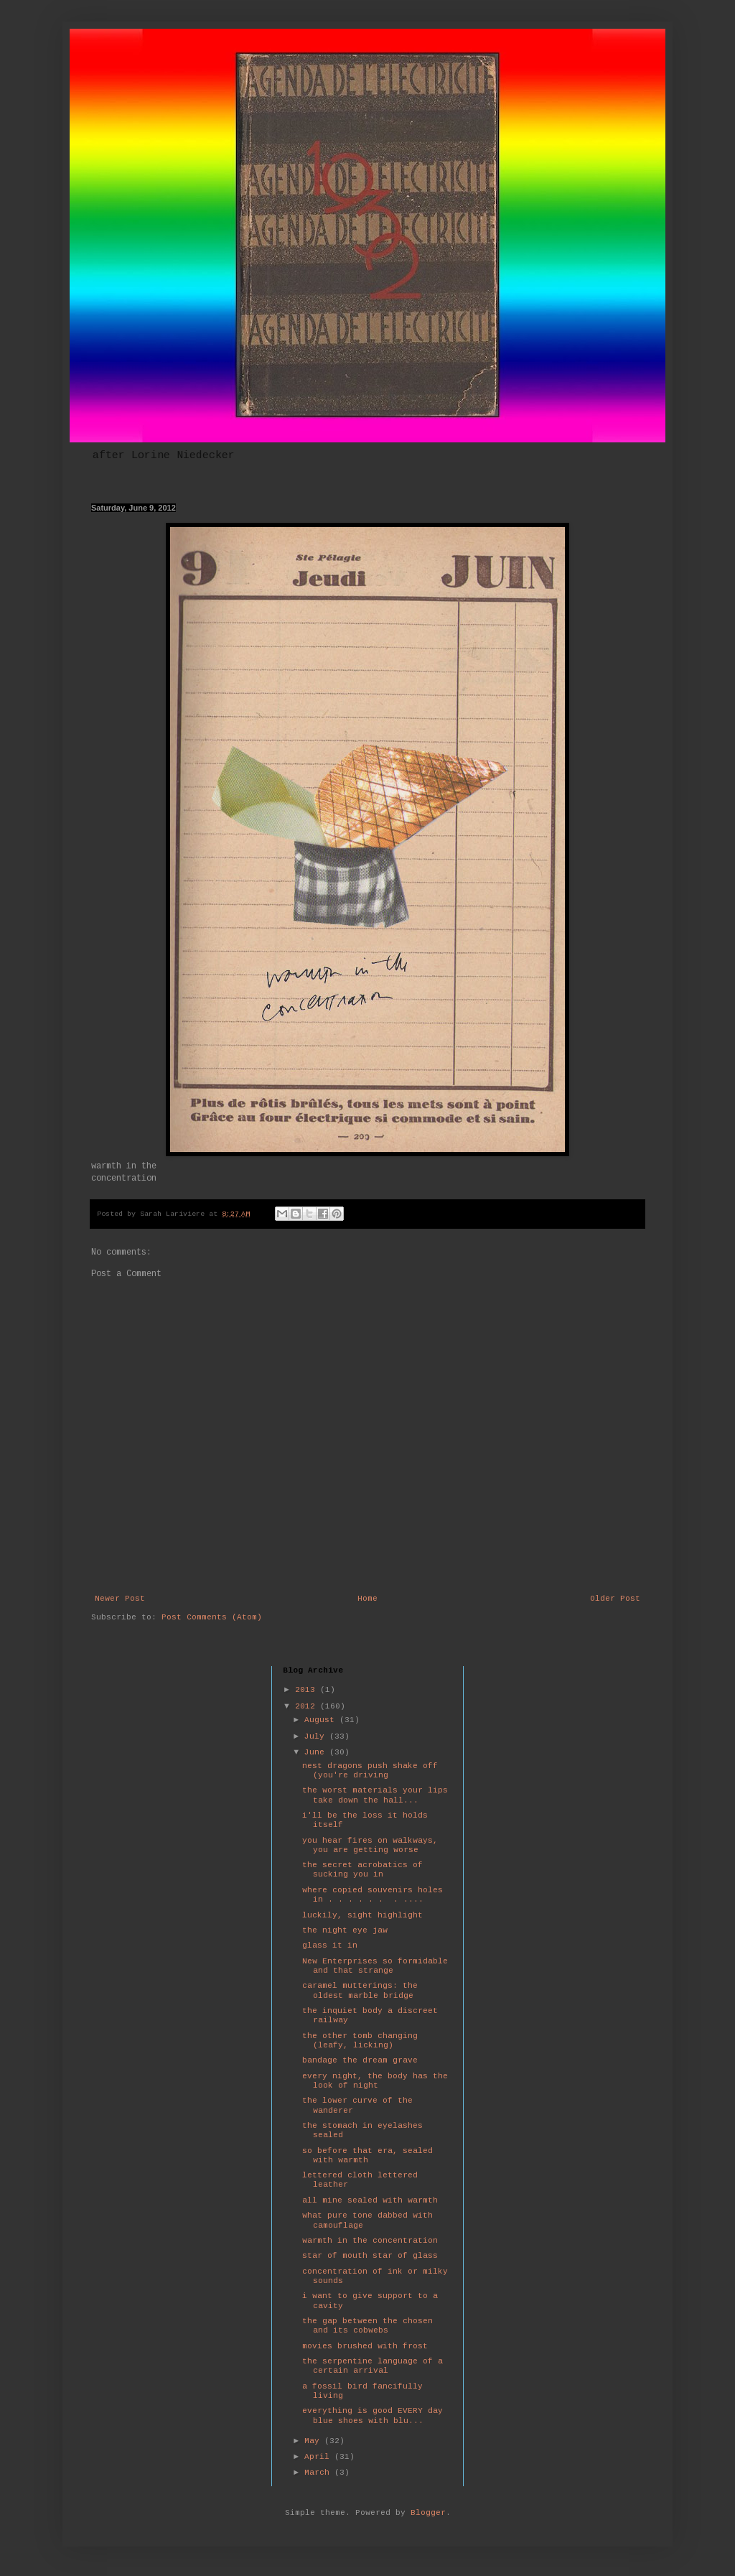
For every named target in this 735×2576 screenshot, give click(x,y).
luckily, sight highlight (362, 1915)
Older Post (615, 1598)
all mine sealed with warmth (370, 2200)
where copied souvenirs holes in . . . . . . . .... (372, 1895)
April (319, 2456)
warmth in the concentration (370, 2240)
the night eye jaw (345, 1930)
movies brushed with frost (365, 2346)
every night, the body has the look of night (375, 2081)
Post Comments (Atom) (211, 1617)
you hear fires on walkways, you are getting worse (370, 1845)
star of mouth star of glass (370, 2255)
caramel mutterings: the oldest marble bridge (360, 1990)
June (316, 1752)
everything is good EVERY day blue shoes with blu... (372, 2415)
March (319, 2472)
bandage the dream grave (360, 2060)
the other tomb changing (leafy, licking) (360, 2041)
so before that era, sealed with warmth (367, 2156)
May (314, 2441)
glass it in (329, 1945)
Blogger (428, 2512)
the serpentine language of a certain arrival (372, 2366)
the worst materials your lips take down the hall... (375, 1795)
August (322, 1720)
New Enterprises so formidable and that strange (375, 1966)
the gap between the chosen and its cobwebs (367, 2326)
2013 (307, 1689)
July (316, 1736)
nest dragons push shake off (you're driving (370, 1771)
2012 (307, 1706)
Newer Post (120, 1598)
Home (367, 1598)
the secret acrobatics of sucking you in (362, 1870)
